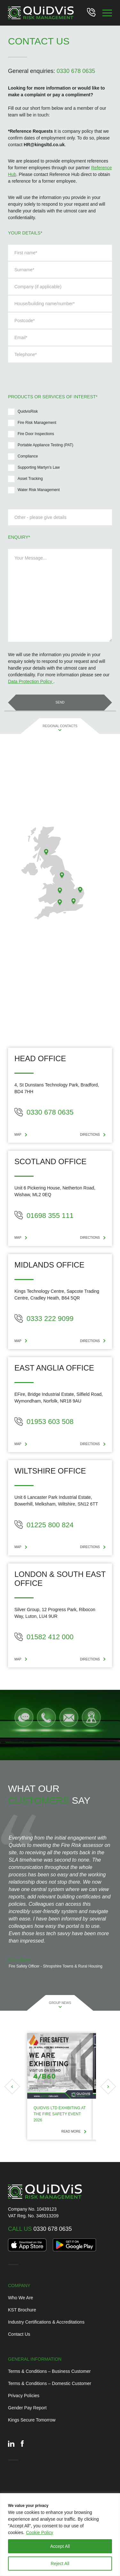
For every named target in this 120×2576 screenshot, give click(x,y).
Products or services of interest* (53, 396)
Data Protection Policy (30, 681)
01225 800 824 (44, 1524)
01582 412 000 (44, 1637)
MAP (20, 1134)
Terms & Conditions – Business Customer (49, 2371)
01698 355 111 (44, 1215)
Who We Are (20, 2297)
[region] (60, 2534)
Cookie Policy (39, 2532)
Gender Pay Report (27, 2407)
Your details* (25, 233)
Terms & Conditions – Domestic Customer (49, 2383)
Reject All (60, 2563)
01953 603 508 (44, 1421)
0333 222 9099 (44, 1318)
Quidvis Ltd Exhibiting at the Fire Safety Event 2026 (60, 2114)
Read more (73, 2131)
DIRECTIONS (93, 1134)
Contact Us (19, 2334)
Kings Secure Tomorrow (31, 2419)
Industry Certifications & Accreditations (46, 2322)
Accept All (60, 2546)
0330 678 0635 (76, 71)
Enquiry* (19, 537)
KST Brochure (22, 2309)
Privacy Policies (23, 2395)
